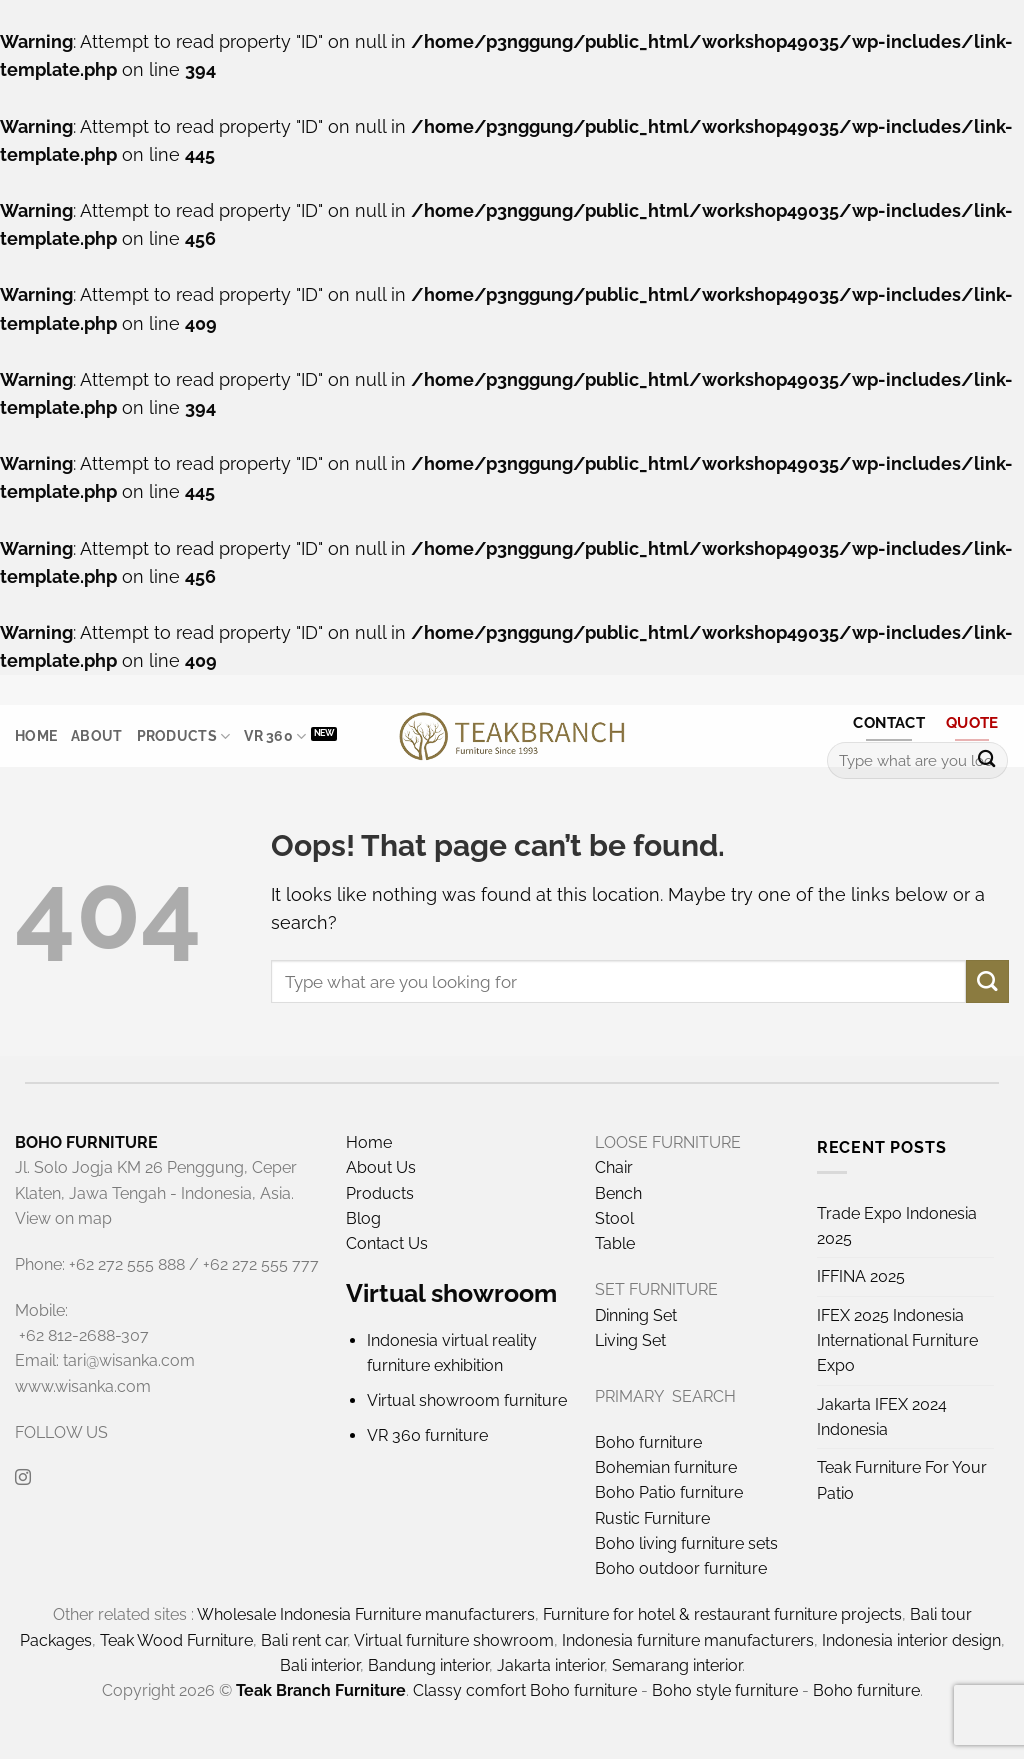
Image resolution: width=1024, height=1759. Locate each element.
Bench (618, 1193)
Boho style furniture (725, 1690)
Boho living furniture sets (686, 1543)
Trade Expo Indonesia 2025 (897, 1226)
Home (36, 736)
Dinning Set (636, 1315)
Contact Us (387, 1243)
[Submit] (986, 760)
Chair (614, 1167)
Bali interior (320, 1665)
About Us (381, 1167)
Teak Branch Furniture (321, 1690)
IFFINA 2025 (861, 1276)
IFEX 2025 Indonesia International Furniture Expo (897, 1341)
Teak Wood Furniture (176, 1640)
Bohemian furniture (666, 1467)
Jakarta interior (550, 1665)
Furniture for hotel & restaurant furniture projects (722, 1614)
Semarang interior (677, 1665)
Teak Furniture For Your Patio (902, 1480)
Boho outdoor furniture (681, 1568)
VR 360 (275, 736)
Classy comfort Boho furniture (525, 1690)
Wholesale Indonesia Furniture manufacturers (366, 1614)
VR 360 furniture (427, 1435)
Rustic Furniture (652, 1518)
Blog (363, 1218)
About (96, 736)
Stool (614, 1218)
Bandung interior (428, 1665)
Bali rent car (304, 1640)
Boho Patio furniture (669, 1492)
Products (184, 736)
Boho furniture (648, 1442)
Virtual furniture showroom (454, 1640)
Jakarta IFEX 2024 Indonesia (882, 1417)
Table (615, 1243)
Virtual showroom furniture (467, 1400)
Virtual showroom (451, 1293)
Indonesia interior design (911, 1640)
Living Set (630, 1340)
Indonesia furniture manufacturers (688, 1640)
